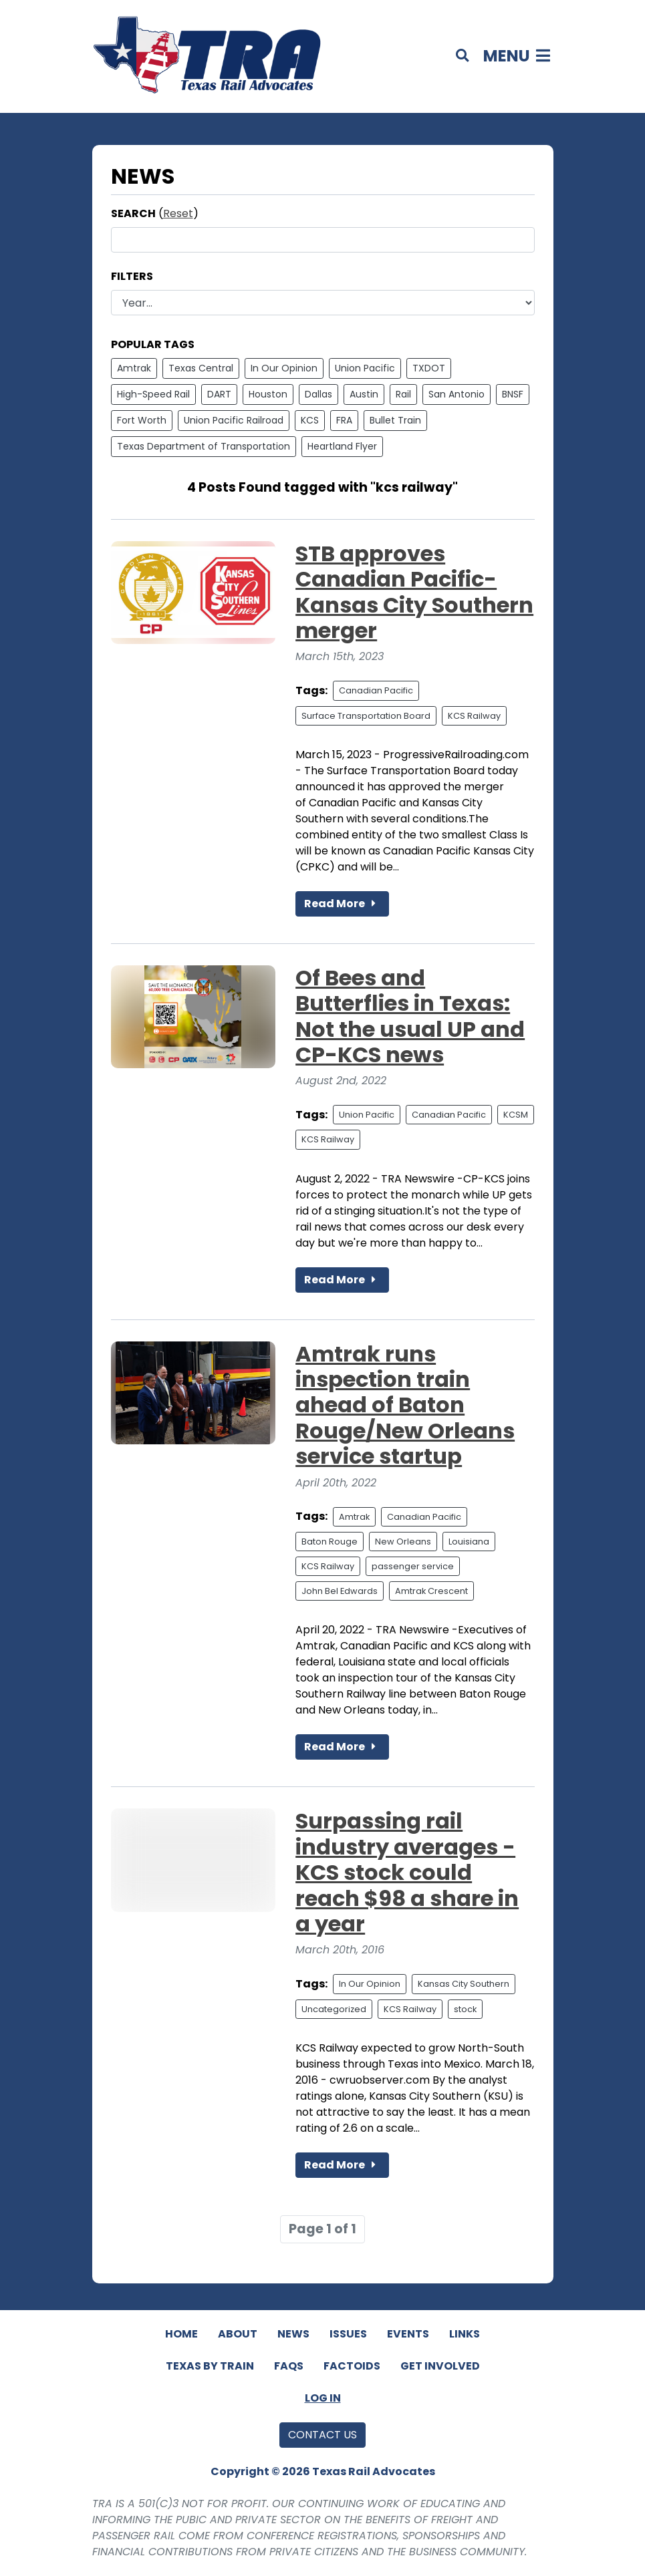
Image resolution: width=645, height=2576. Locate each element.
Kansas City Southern (463, 1983)
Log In (323, 2398)
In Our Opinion (284, 368)
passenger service (413, 1566)
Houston (268, 394)
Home (181, 2334)
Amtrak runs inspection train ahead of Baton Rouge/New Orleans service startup (405, 1405)
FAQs (288, 2366)
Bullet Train (395, 420)
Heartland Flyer (342, 446)
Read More (342, 903)
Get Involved (440, 2366)
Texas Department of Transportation (203, 446)
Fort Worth (141, 420)
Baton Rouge (329, 1541)
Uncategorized (333, 2009)
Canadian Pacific (376, 690)
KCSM (515, 1114)
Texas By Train (210, 2366)
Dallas (318, 394)
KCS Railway (474, 715)
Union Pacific (365, 368)
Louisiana (468, 1541)
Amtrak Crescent (431, 1591)
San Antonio (456, 394)
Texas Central (200, 368)
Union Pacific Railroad (233, 420)
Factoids (352, 2366)
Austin (364, 394)
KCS (310, 420)
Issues (348, 2334)
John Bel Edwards (339, 1591)
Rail (403, 394)
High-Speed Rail (153, 394)
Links (464, 2334)
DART (219, 394)
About (237, 2334)
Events (408, 2334)
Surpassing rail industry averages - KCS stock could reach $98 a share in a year (407, 1872)
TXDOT (428, 368)
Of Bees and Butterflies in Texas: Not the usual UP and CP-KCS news (410, 1016)
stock (465, 2009)
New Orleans (403, 1541)
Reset (178, 213)
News (293, 2334)
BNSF (512, 394)
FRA (344, 420)
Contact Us (322, 2434)
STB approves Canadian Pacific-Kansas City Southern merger (414, 591)
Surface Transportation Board (365, 715)
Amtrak (134, 368)
